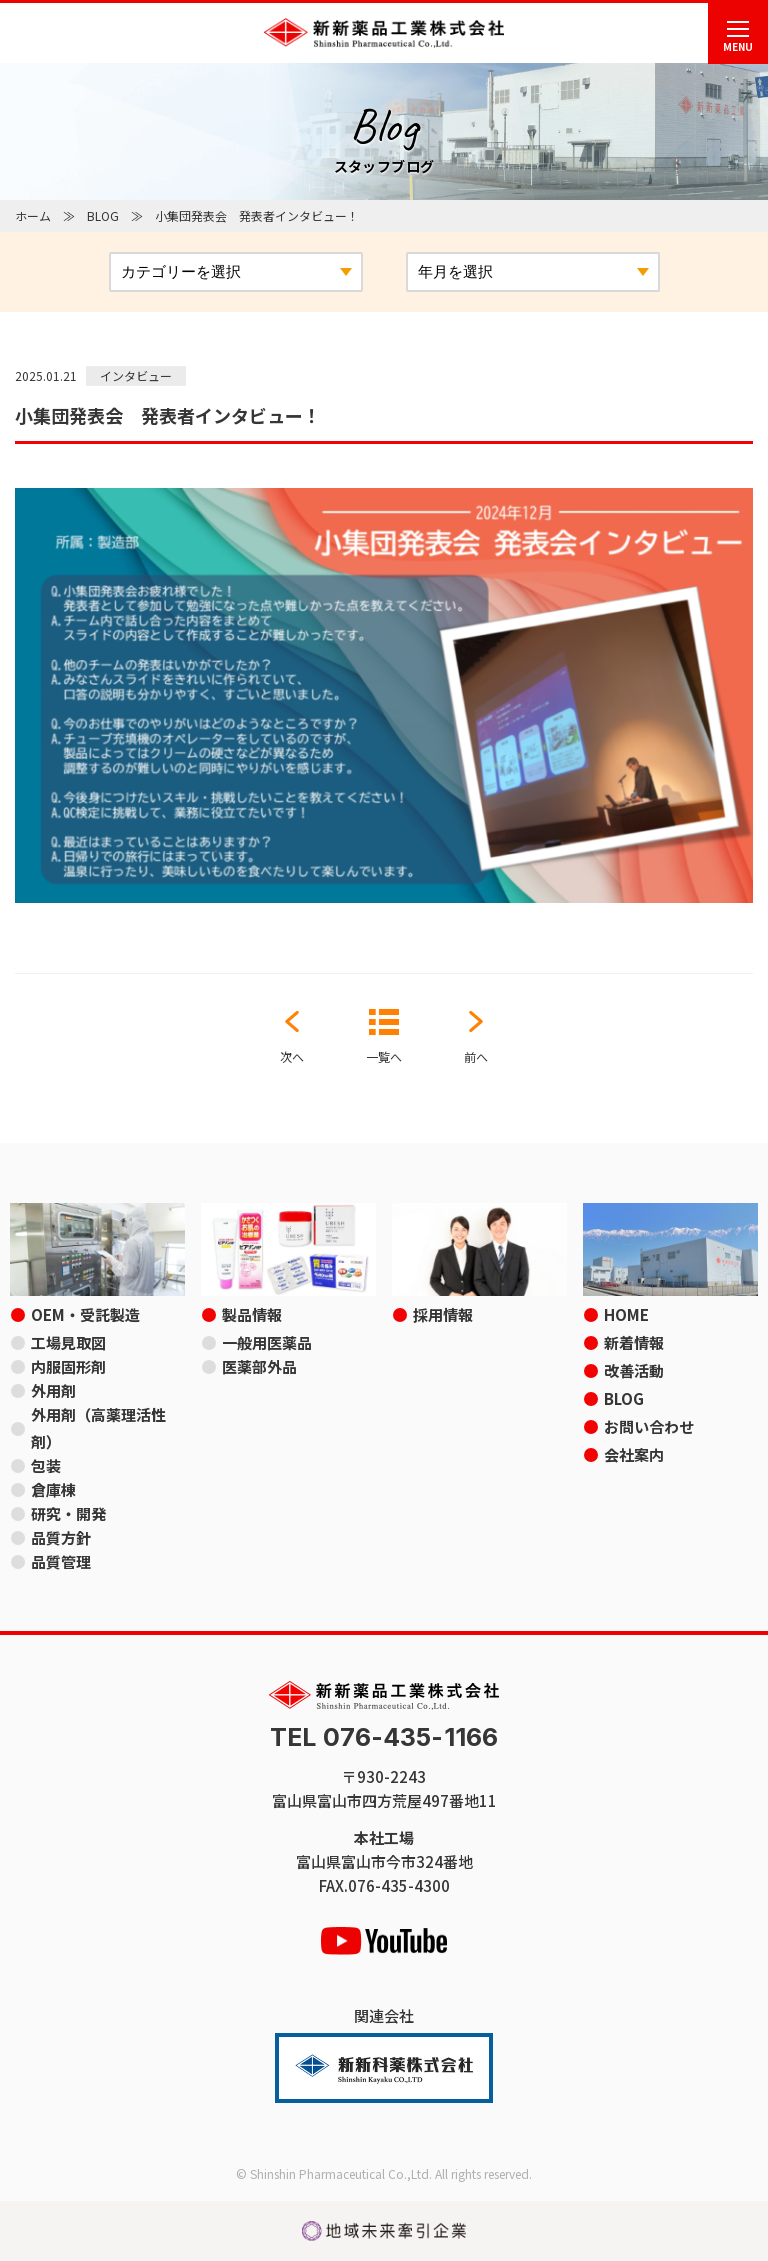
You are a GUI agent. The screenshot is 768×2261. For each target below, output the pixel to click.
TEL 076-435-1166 (384, 1737)
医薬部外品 (259, 1366)
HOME (626, 1314)
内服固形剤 (68, 1366)
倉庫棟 (53, 1489)
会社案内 (634, 1454)
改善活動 (634, 1370)
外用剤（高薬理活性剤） (98, 1428)
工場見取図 (68, 1342)
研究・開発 (68, 1513)
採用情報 (443, 1314)
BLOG (103, 215)
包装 (46, 1465)
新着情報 (634, 1342)
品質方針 (61, 1537)
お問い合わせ (649, 1426)
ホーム (33, 215)
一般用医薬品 (267, 1342)
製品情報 (252, 1314)
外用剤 (53, 1390)
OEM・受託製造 (85, 1314)
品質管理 (61, 1561)
